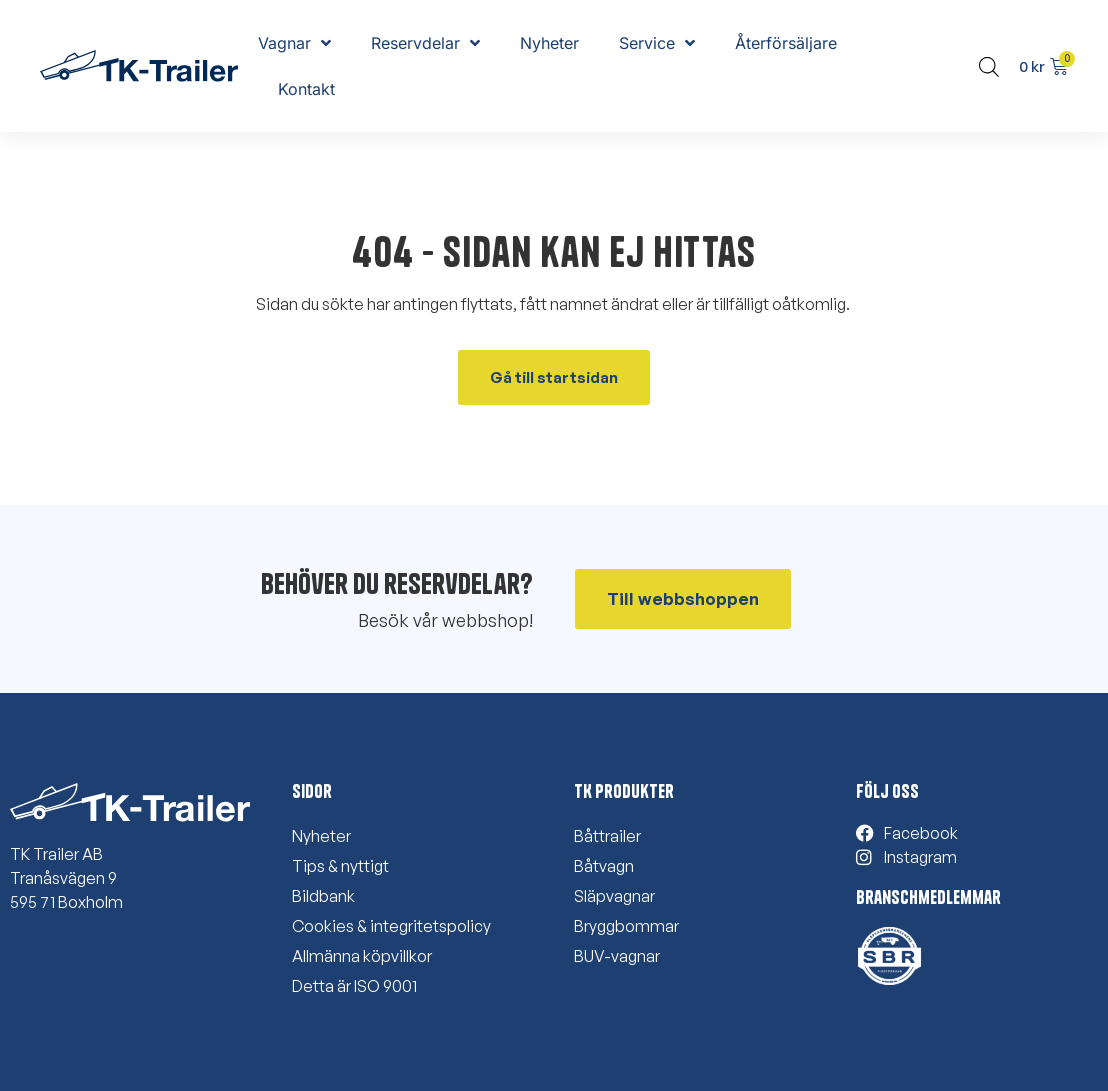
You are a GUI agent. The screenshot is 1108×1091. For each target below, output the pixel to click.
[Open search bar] (989, 66)
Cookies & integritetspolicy (391, 926)
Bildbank (323, 896)
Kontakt (306, 89)
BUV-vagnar (617, 956)
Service (657, 43)
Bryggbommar (626, 926)
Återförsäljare (786, 43)
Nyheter (549, 43)
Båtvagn (604, 866)
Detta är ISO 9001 (354, 986)
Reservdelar (425, 43)
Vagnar (294, 43)
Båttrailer (607, 836)
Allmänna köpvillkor (362, 956)
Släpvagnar (614, 896)
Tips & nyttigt (340, 866)
